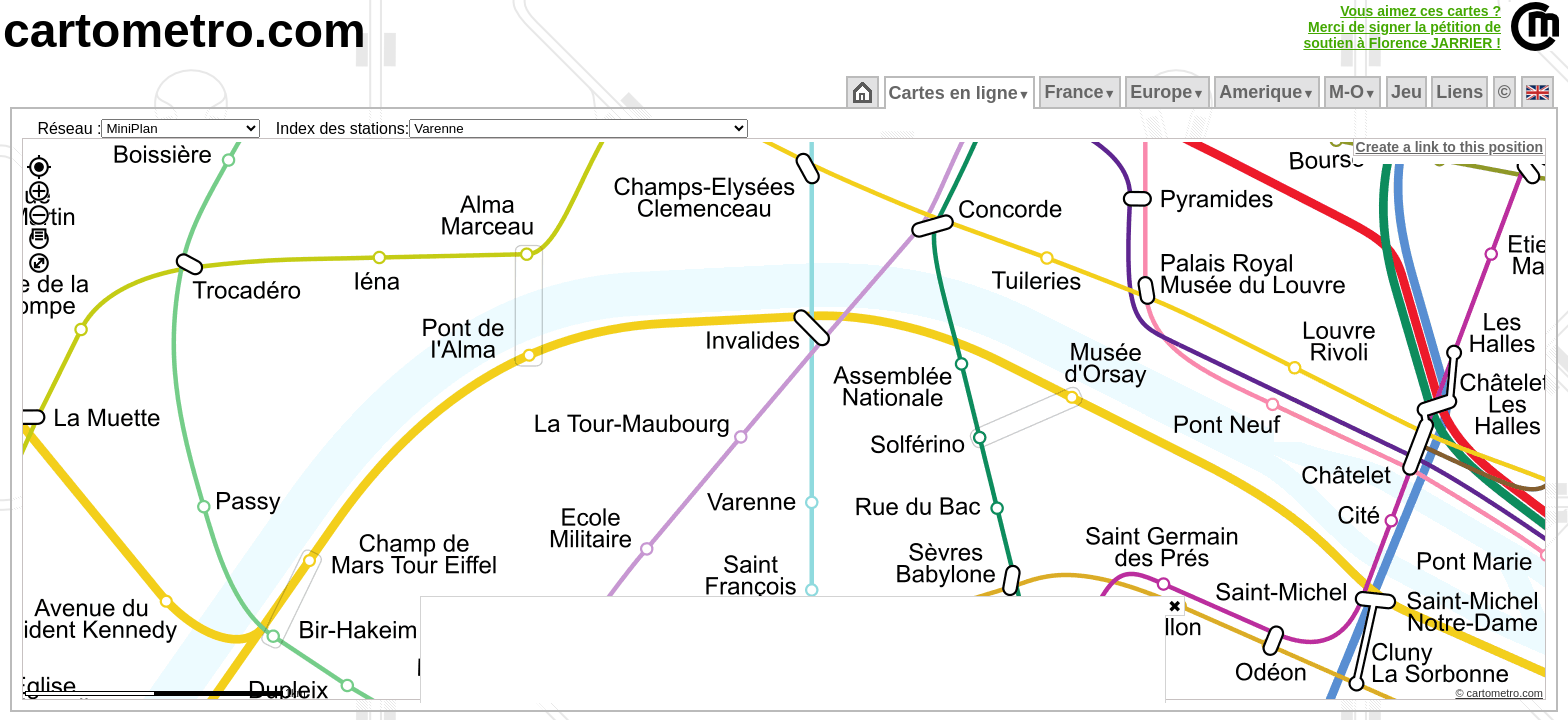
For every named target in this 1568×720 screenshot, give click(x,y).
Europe (1169, 92)
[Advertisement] (793, 650)
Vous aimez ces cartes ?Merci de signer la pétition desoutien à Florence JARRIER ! (1402, 27)
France (1081, 92)
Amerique (1268, 92)
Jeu (1407, 92)
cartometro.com (184, 30)
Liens (1461, 92)
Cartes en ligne (960, 93)
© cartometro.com (1501, 696)
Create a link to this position (1450, 147)
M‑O (1354, 92)
